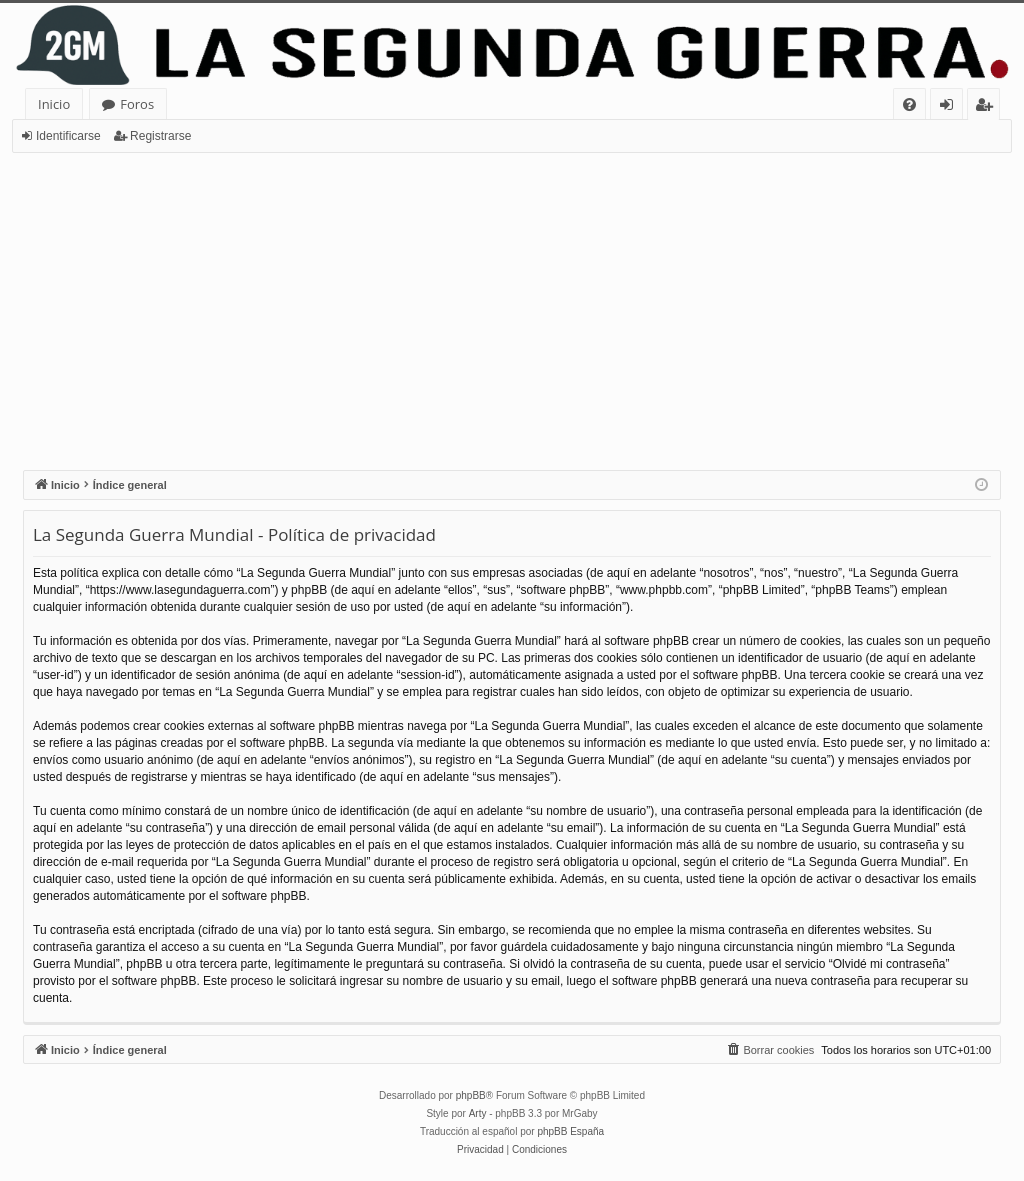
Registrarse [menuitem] (988, 107)
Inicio (54, 104)
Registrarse (160, 136)
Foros (137, 104)
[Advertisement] (512, 303)
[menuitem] (909, 104)
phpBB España (570, 1131)
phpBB (471, 1095)
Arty (478, 1113)
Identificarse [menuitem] (951, 107)
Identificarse (68, 136)
